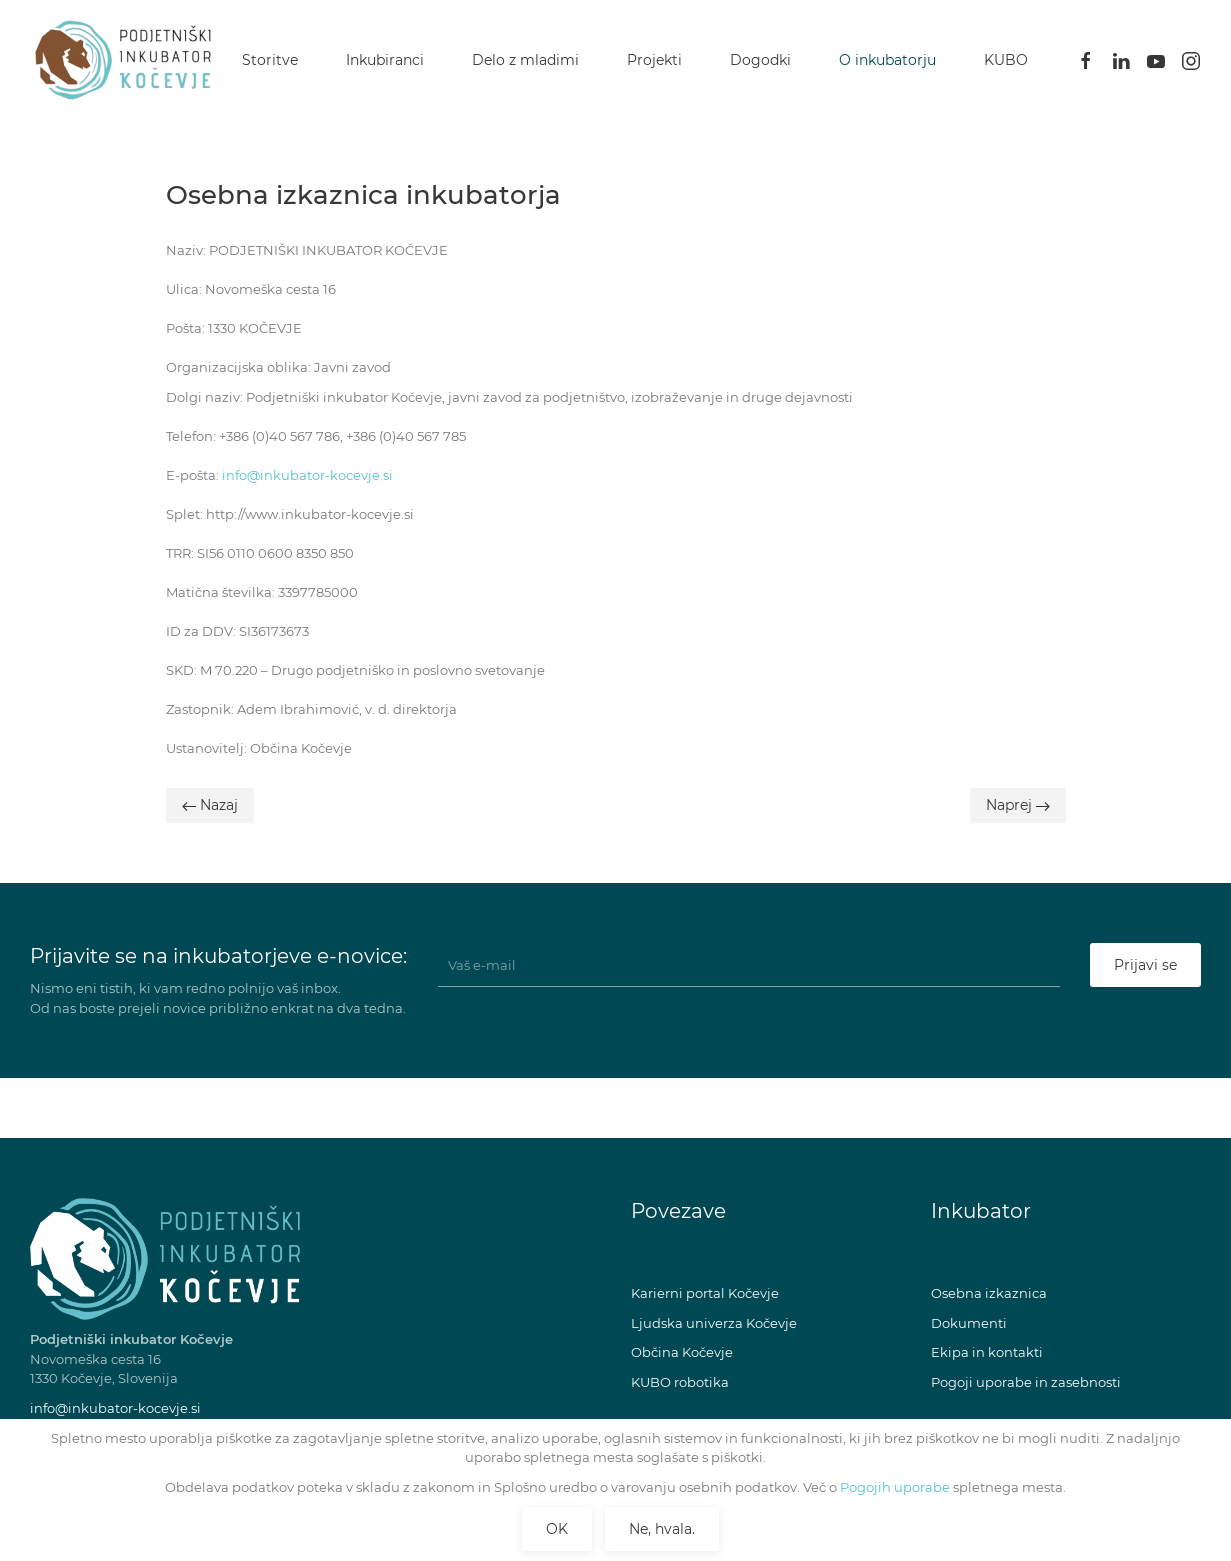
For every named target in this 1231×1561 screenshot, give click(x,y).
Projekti (654, 60)
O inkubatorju (887, 60)
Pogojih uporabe (893, 1487)
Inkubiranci (385, 60)
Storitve (270, 60)
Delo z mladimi (525, 60)
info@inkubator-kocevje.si (307, 475)
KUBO (1006, 60)
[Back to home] (128, 60)
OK (557, 1529)
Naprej (1018, 805)
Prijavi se (1145, 965)
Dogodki (760, 60)
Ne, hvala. (662, 1529)
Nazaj (210, 805)
